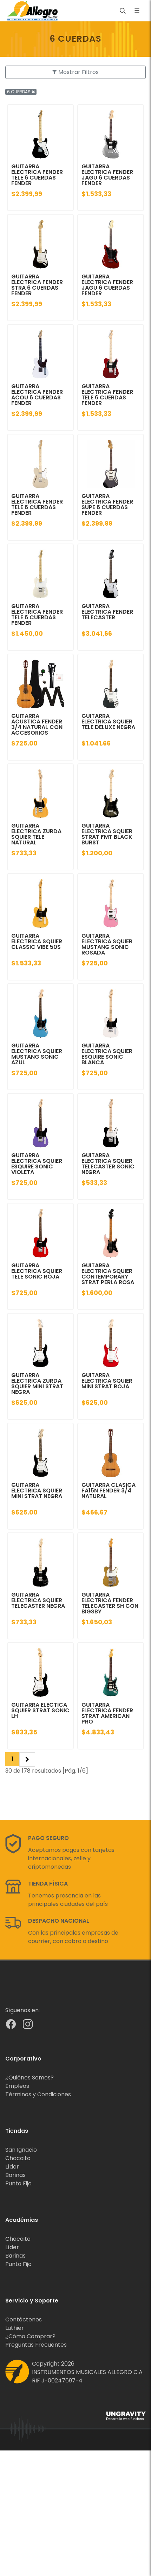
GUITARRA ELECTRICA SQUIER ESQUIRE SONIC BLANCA (106, 1053)
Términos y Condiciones (38, 2094)
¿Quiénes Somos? (29, 2077)
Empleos (17, 2086)
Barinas (15, 2175)
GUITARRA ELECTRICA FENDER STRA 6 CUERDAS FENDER (37, 284)
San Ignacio (21, 2150)
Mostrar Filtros (75, 72)
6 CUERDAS (21, 92)
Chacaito (18, 2158)
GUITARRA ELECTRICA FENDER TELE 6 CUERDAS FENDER (37, 174)
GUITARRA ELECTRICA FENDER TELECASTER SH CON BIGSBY (109, 1603)
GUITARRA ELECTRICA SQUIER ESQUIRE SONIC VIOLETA (36, 1163)
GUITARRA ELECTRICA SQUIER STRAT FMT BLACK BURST (106, 834)
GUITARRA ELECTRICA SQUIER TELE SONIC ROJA (36, 1271)
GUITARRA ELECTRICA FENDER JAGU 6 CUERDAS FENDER (107, 174)
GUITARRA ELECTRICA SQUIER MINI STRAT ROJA (106, 1380)
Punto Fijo (18, 2183)
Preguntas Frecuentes (36, 2345)
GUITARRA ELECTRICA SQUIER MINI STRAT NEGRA (36, 1490)
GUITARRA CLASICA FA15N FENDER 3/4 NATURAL (108, 1490)
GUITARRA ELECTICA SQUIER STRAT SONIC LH (40, 1710)
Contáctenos (23, 2319)
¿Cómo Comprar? (30, 2336)
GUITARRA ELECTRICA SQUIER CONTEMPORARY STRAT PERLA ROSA (107, 1273)
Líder (12, 2167)
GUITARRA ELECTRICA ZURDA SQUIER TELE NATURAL (36, 834)
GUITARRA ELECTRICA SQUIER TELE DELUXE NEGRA (108, 721)
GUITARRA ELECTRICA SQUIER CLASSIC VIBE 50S (36, 941)
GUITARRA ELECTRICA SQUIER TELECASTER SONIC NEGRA (107, 1163)
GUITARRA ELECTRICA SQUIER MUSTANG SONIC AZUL (36, 1053)
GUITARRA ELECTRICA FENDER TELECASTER (107, 611)
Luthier (14, 2328)
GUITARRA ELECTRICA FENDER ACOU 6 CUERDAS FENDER (37, 394)
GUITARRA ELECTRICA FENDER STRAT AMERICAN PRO (107, 1713)
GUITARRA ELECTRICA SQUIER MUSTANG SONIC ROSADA (106, 944)
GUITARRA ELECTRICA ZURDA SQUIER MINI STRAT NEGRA (37, 1383)
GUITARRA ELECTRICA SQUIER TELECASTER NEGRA (38, 1600)
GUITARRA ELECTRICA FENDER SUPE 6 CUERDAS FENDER (107, 504)
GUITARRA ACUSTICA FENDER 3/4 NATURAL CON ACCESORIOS (37, 724)
